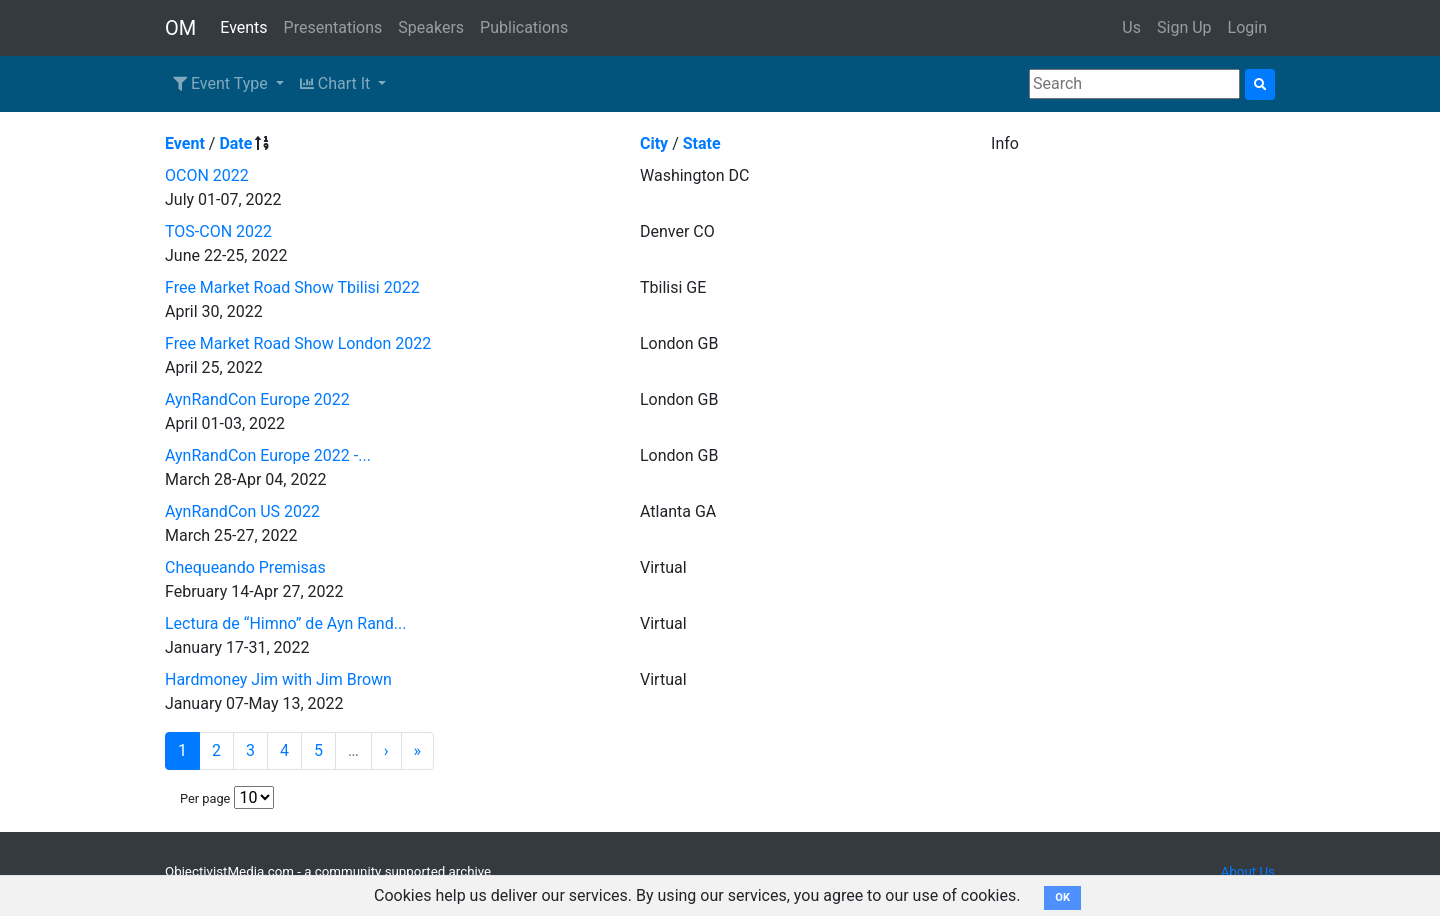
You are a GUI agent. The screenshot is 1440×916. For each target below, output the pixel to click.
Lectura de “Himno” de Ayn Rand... (285, 623)
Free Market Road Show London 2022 (298, 343)
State (702, 143)
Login (1247, 27)
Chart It (337, 83)
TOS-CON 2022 (218, 231)
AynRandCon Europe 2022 (257, 399)
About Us (1248, 871)
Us (1131, 27)
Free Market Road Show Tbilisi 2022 (292, 287)
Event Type (222, 83)
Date (235, 143)
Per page (205, 798)
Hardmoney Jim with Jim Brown (278, 679)
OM (180, 28)
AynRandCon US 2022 (242, 511)
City (654, 143)
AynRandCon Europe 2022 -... (268, 455)
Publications (524, 27)
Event (185, 143)
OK (1062, 897)
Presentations (333, 27)
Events (243, 27)
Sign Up (1184, 27)
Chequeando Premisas (245, 567)
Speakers (431, 27)
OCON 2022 (207, 175)
